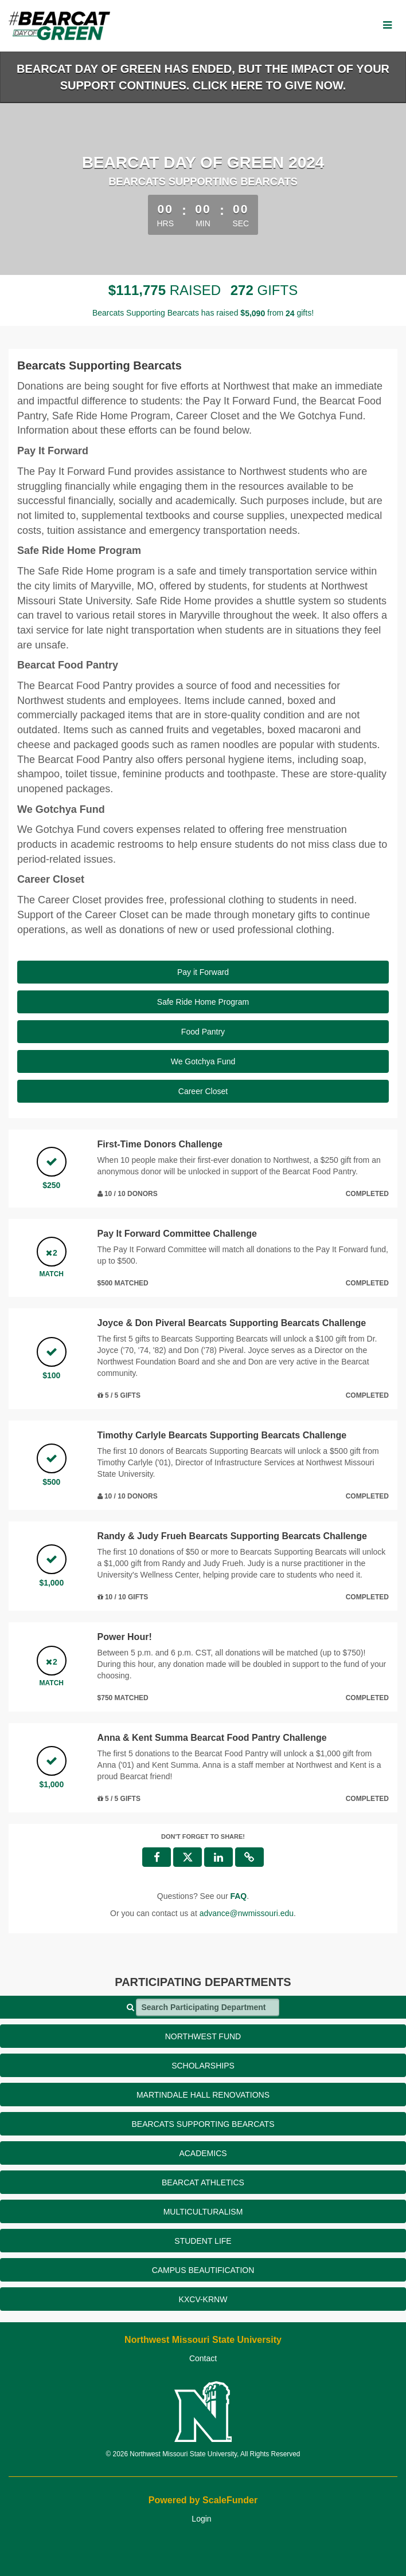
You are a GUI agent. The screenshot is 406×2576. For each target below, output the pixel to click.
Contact (203, 2358)
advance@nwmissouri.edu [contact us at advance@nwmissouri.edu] (247, 1913)
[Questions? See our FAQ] (238, 1896)
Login (201, 2518)
